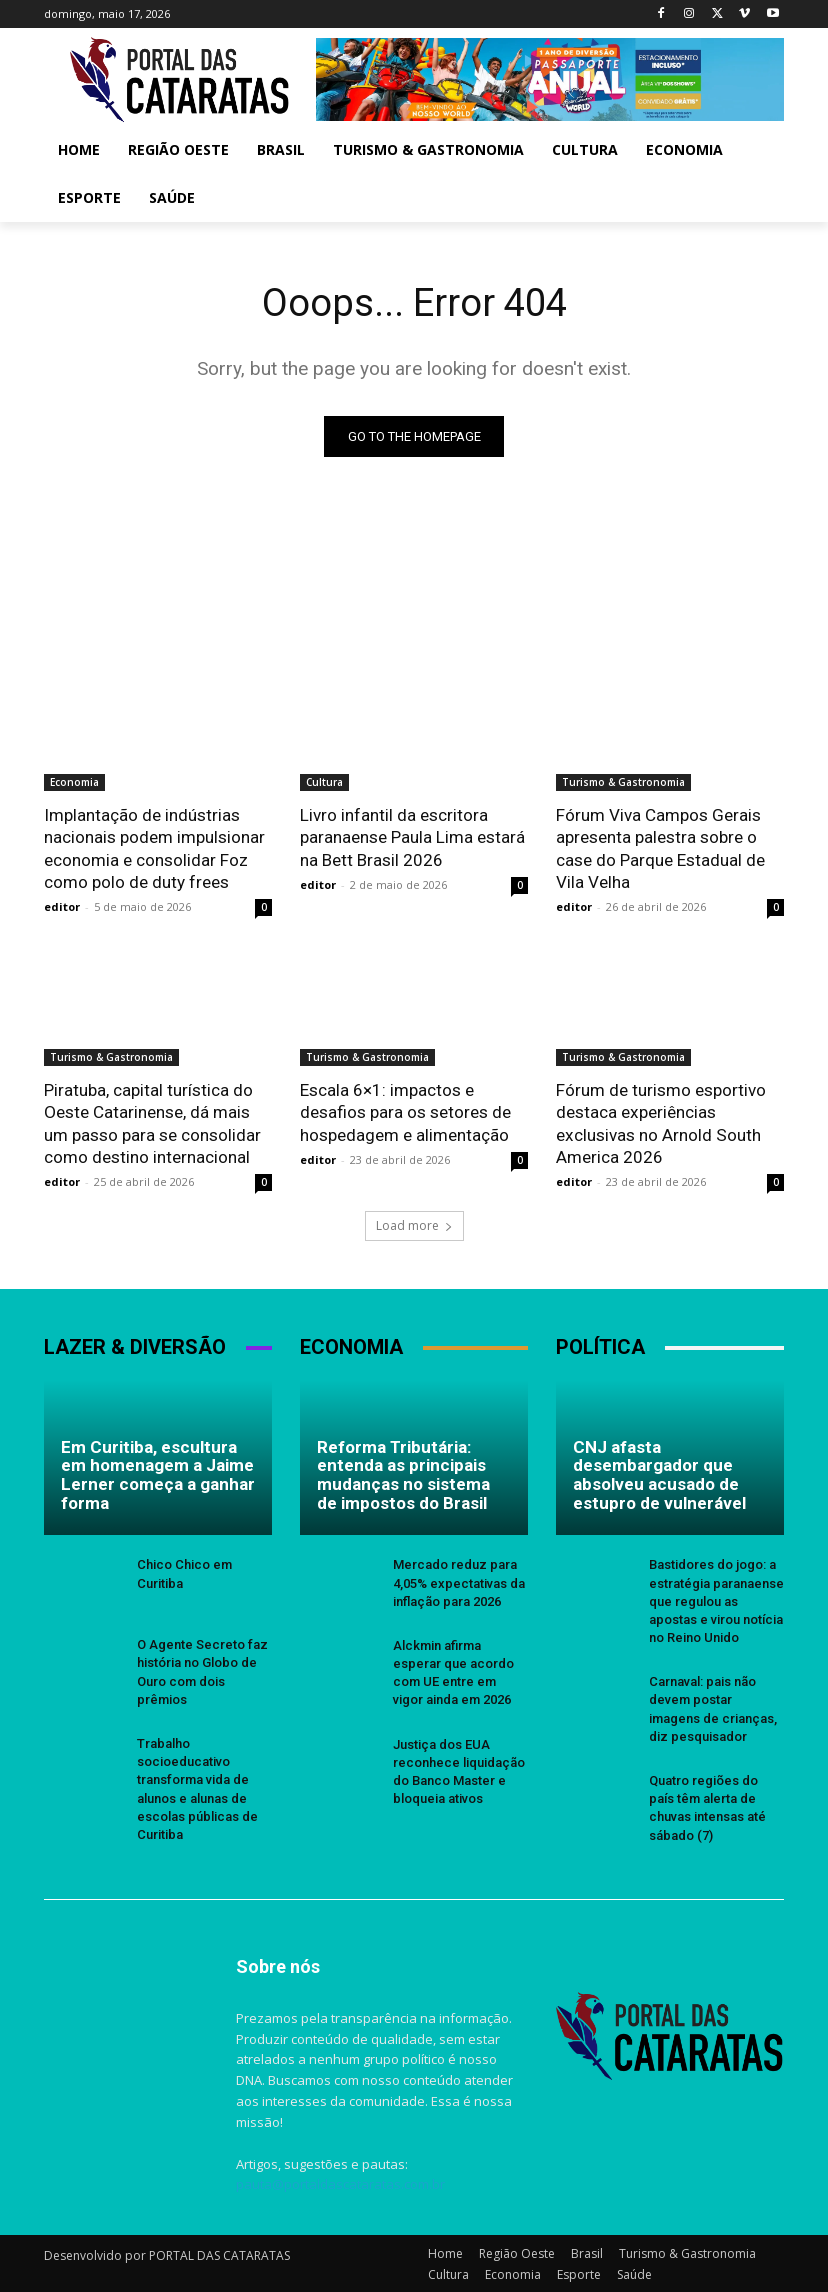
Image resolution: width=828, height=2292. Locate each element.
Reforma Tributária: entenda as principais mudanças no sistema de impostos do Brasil (403, 1473)
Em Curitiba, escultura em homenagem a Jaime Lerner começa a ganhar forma (158, 1473)
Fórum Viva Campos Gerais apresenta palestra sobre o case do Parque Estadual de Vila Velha (660, 848)
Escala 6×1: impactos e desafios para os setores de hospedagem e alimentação (405, 1111)
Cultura (324, 782)
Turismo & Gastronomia (623, 782)
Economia (74, 782)
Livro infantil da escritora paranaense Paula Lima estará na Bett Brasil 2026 (412, 837)
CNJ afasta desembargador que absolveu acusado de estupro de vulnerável (659, 1473)
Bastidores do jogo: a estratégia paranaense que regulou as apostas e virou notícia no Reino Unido (716, 1600)
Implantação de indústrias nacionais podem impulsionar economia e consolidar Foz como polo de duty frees (154, 848)
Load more (414, 1224)
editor (62, 905)
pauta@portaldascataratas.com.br (340, 2183)
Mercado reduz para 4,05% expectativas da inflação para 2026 (459, 1581)
